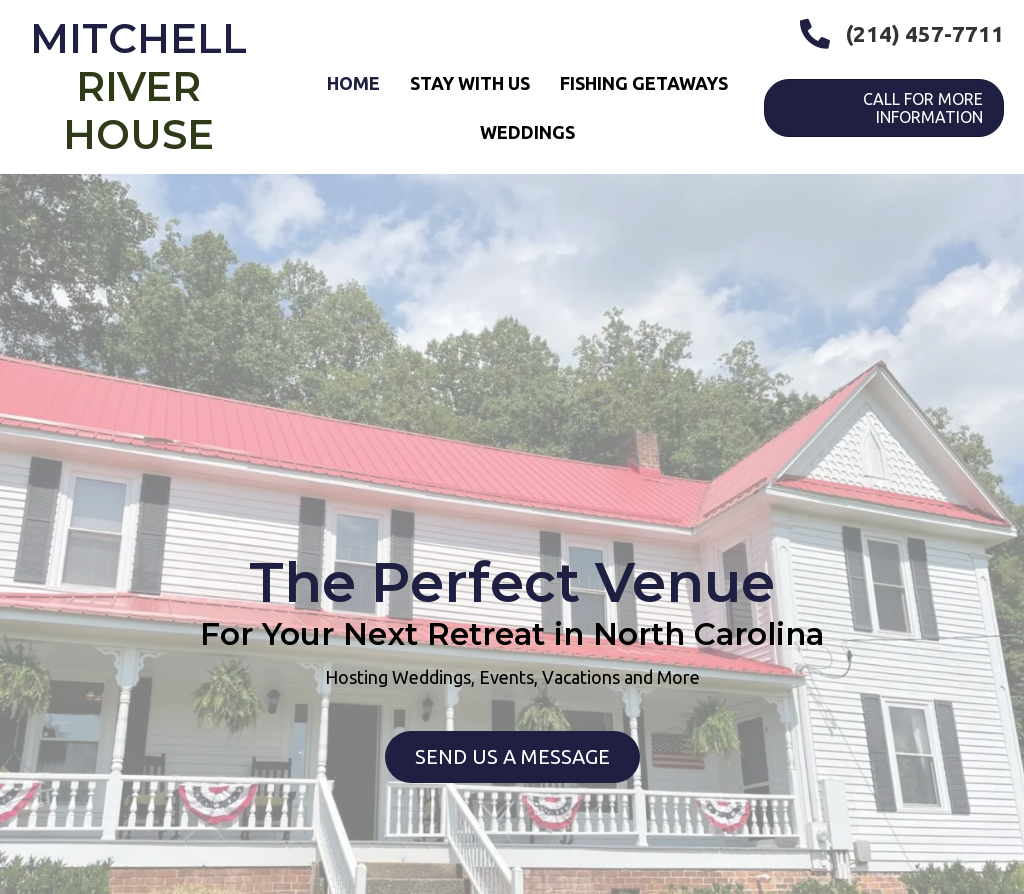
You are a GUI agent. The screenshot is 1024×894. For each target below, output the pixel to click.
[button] (512, 757)
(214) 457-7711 (924, 33)
